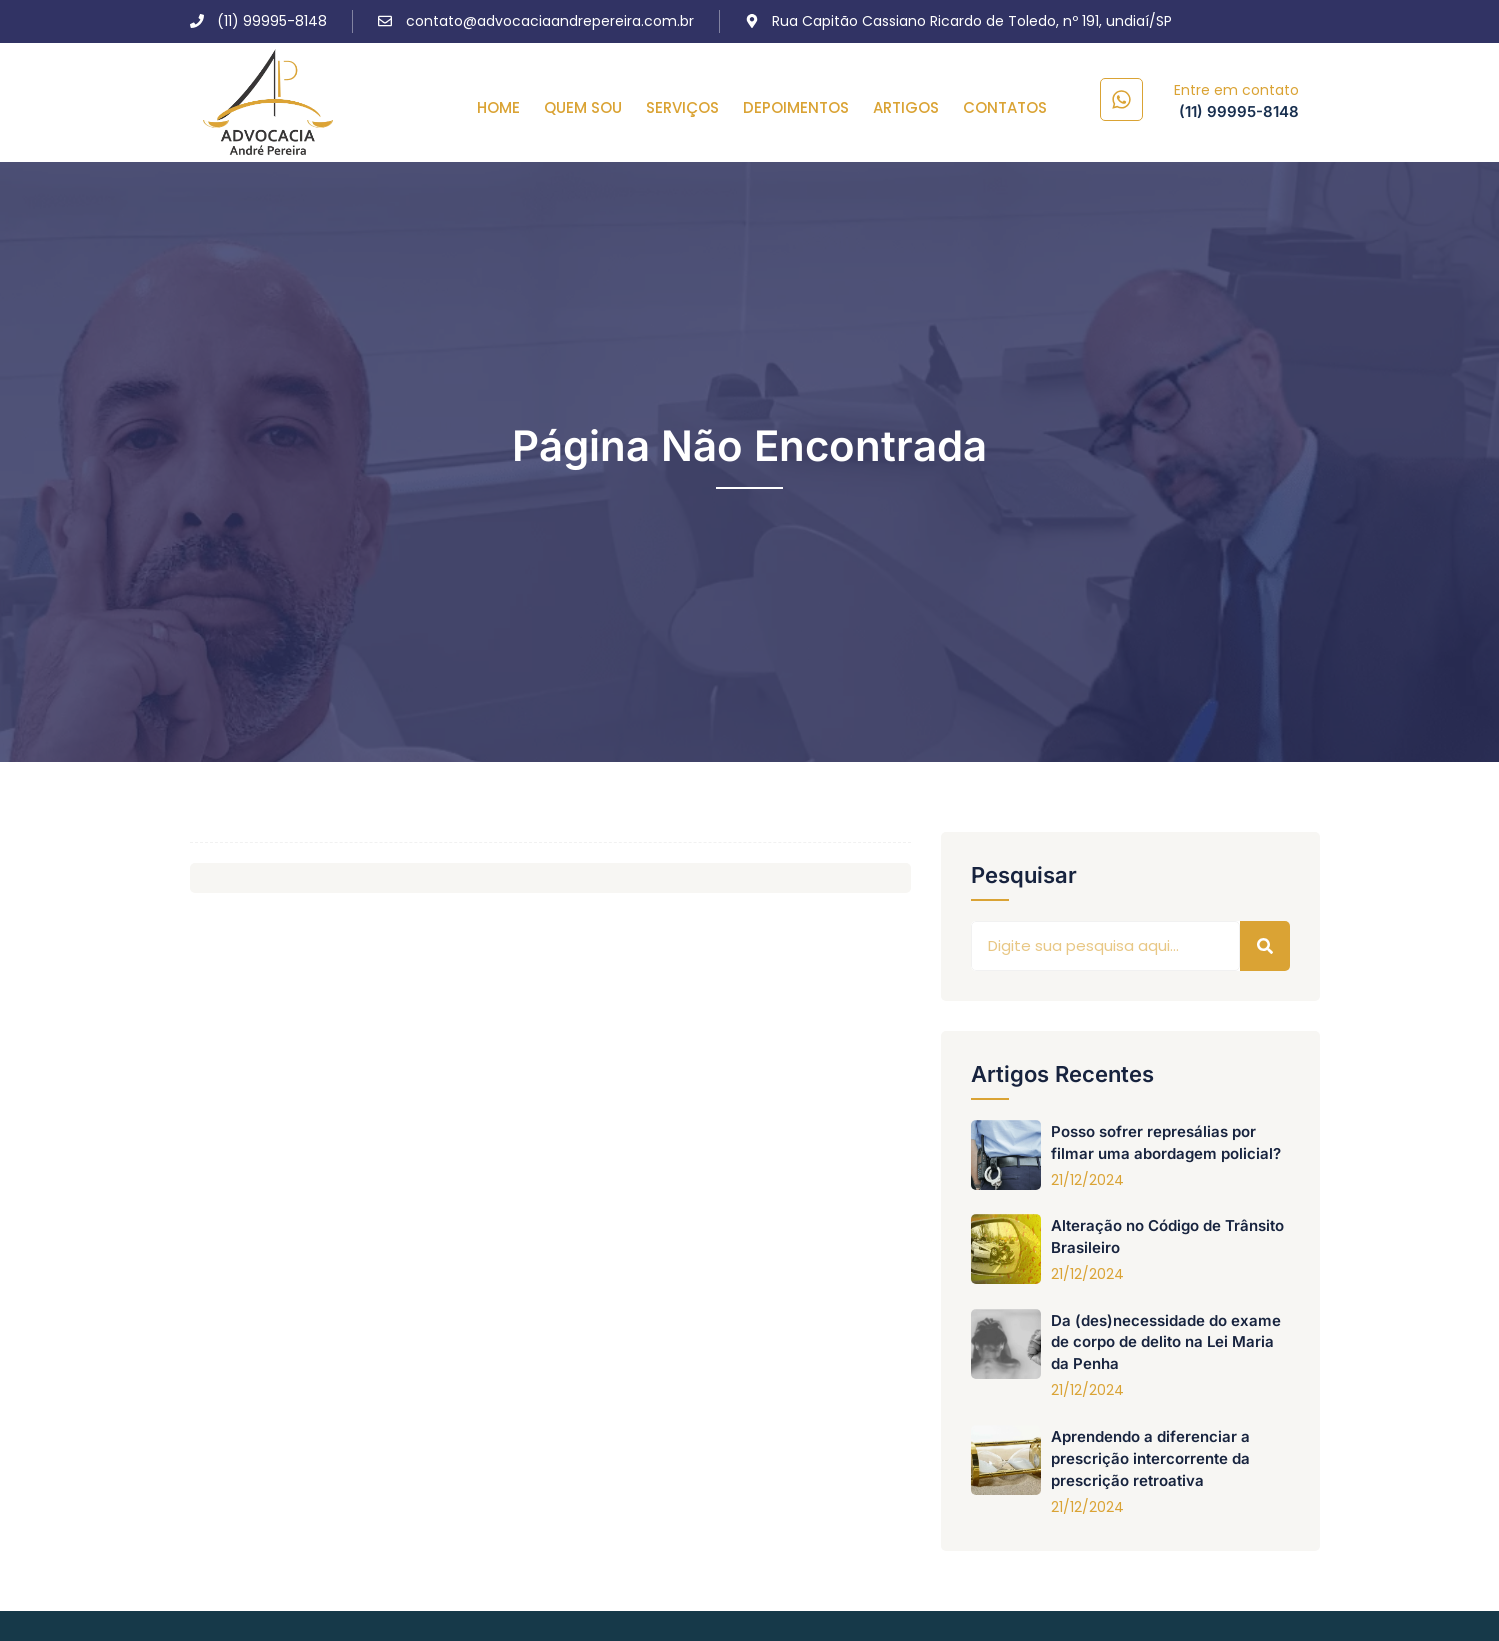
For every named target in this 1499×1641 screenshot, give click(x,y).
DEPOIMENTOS (796, 108)
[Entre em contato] (1121, 99)
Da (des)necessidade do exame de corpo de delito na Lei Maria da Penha (1166, 1342)
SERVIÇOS (682, 108)
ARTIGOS (906, 108)
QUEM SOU (583, 108)
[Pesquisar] (1265, 946)
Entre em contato (1236, 90)
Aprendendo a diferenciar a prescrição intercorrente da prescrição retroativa (1150, 1458)
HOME (498, 108)
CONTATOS (1005, 108)
